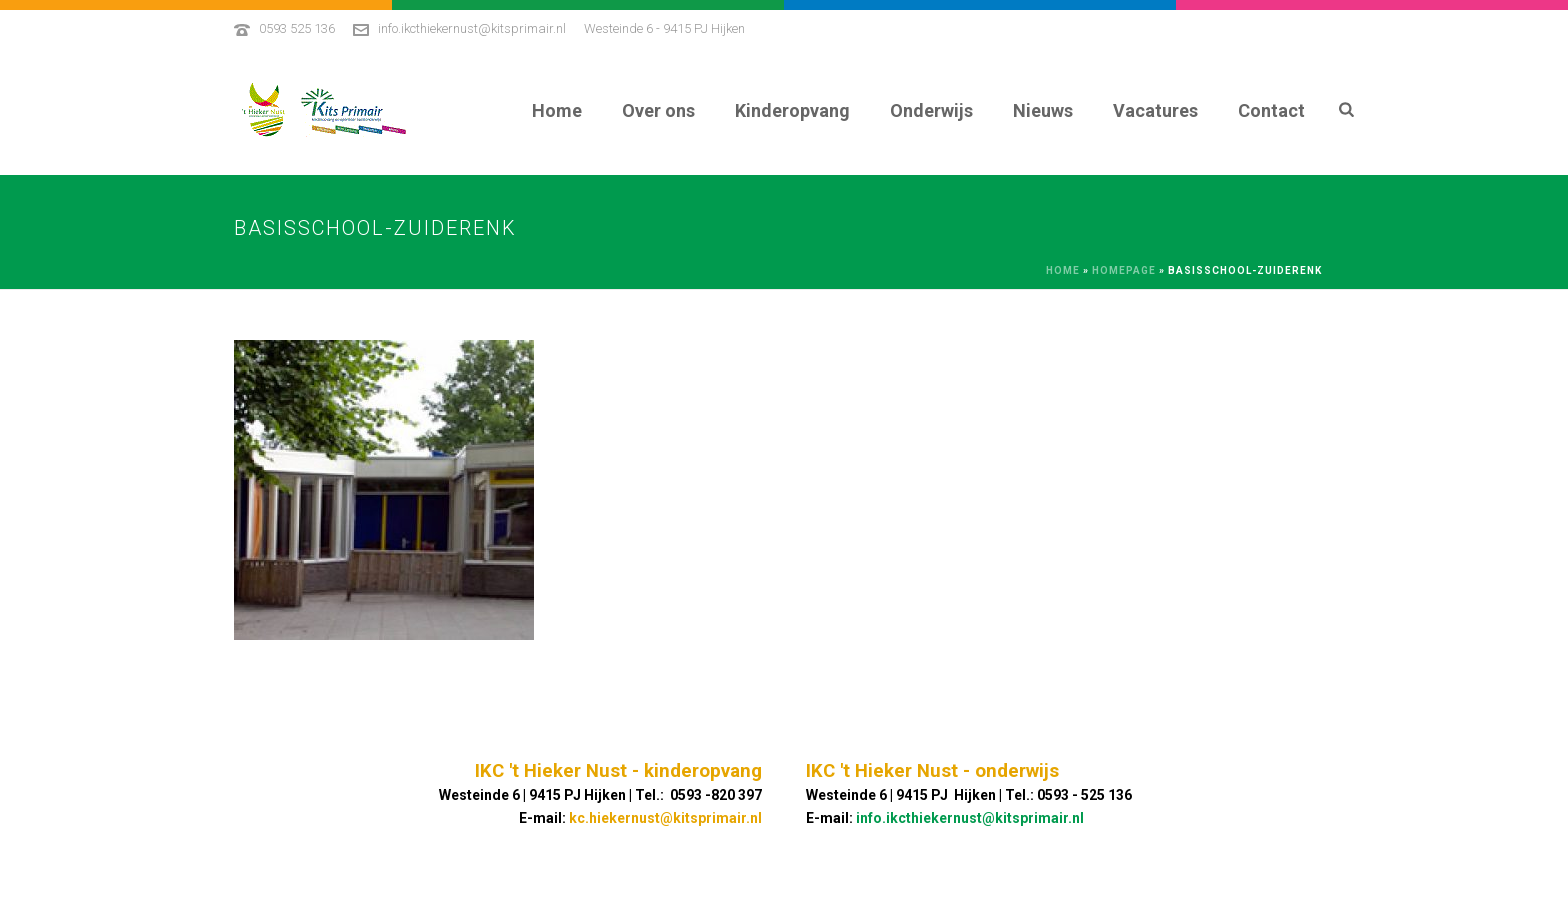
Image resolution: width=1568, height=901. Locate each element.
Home (557, 110)
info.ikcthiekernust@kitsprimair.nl (472, 28)
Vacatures (1155, 110)
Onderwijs (931, 110)
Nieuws (1043, 110)
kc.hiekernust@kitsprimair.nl (665, 818)
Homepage (1124, 270)
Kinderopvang (792, 110)
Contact (1271, 110)
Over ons (658, 110)
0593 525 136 (297, 28)
